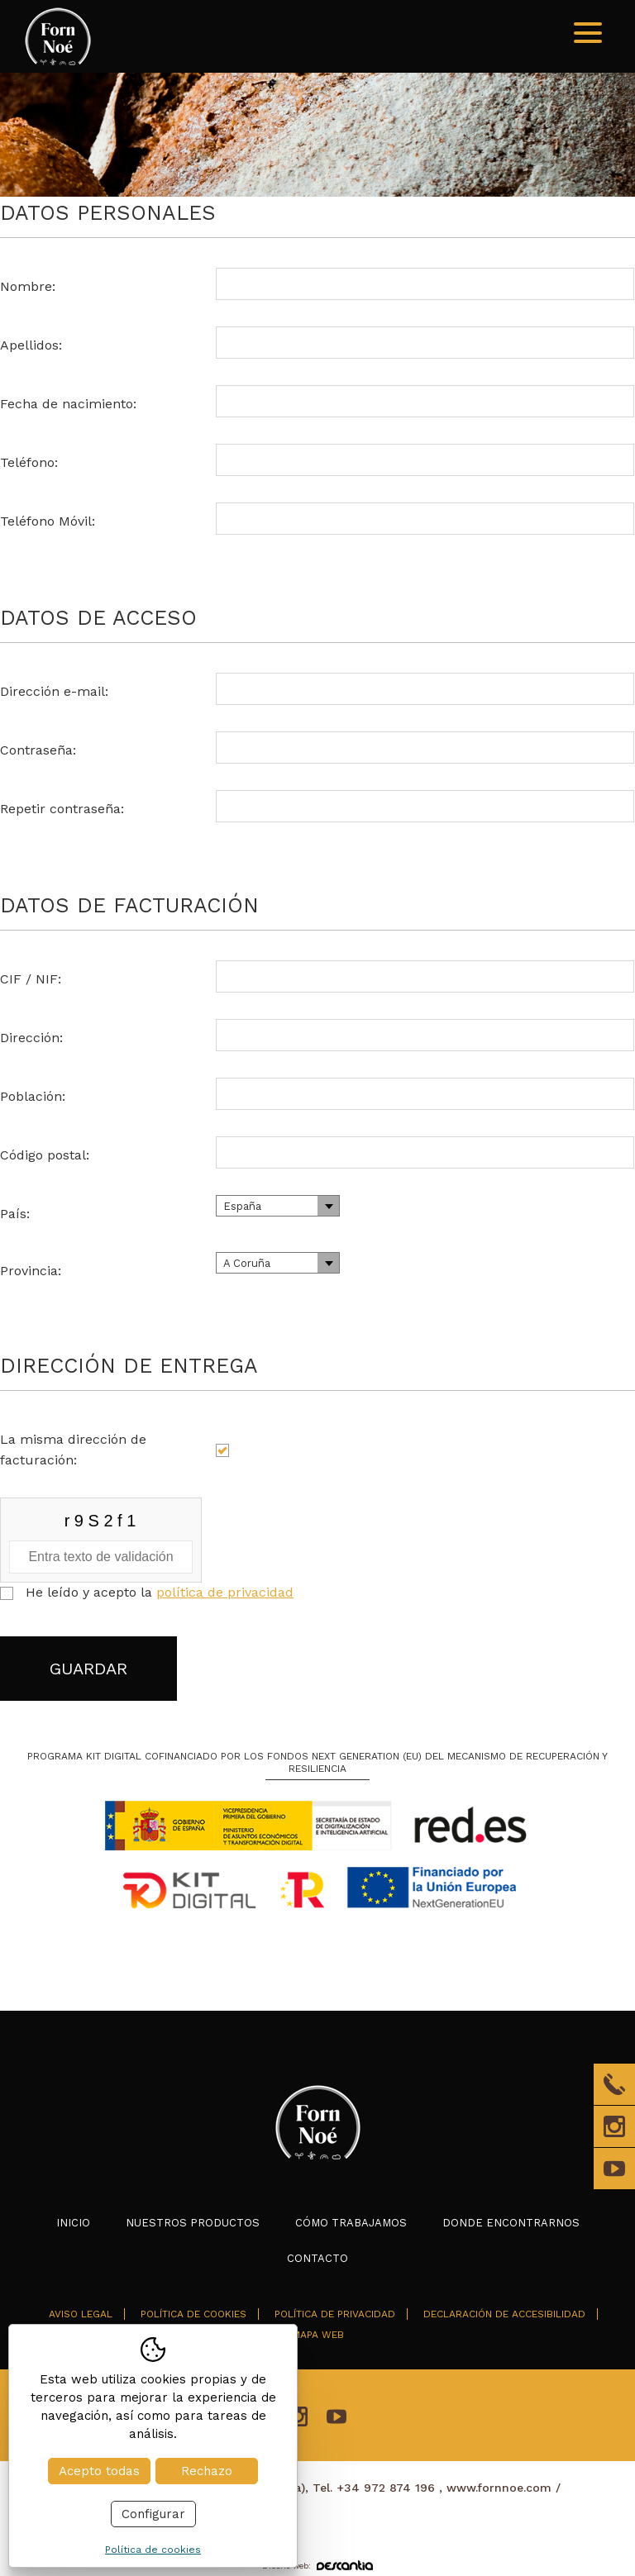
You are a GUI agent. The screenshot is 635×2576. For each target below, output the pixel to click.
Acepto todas (99, 2471)
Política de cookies (193, 2314)
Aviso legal (80, 2314)
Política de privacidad (335, 2314)
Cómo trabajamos (351, 2223)
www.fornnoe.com (498, 2487)
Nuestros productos (193, 2223)
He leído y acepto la (160, 1592)
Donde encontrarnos (511, 2223)
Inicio (73, 2223)
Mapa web (318, 2334)
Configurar (153, 2514)
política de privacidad (225, 1592)
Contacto (317, 2258)
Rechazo (206, 2471)
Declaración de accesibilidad (504, 2314)
